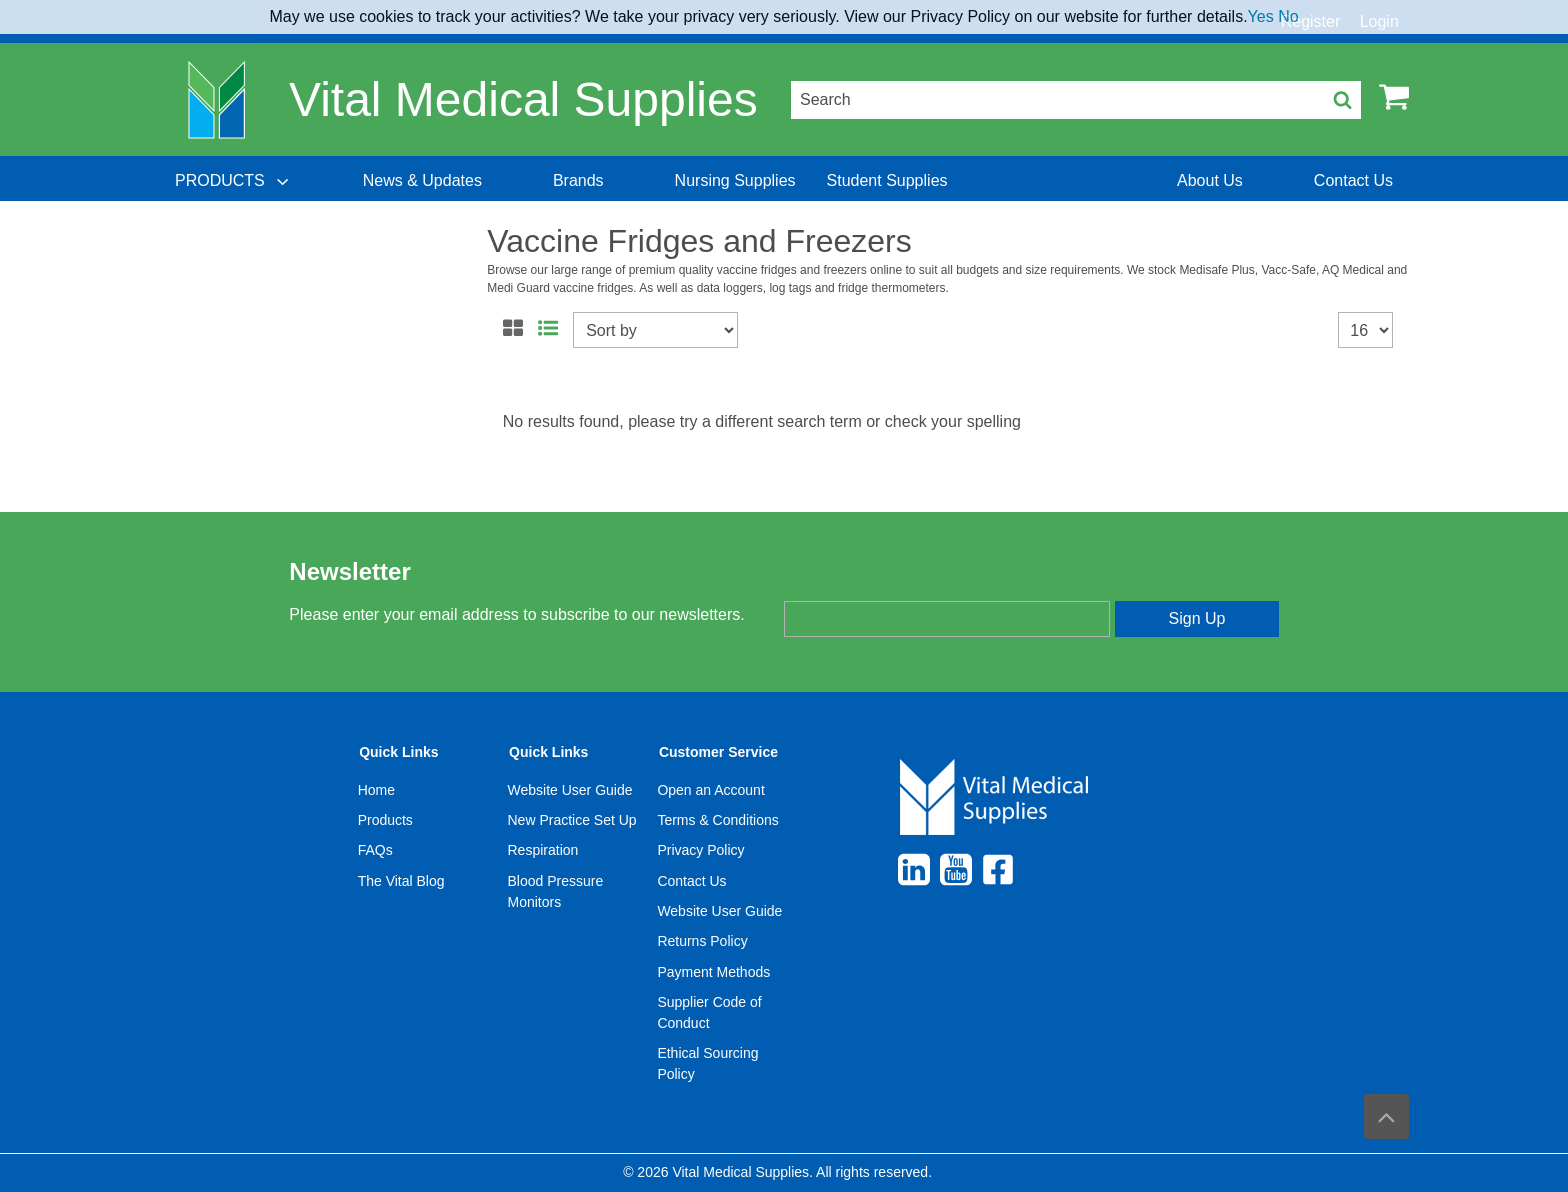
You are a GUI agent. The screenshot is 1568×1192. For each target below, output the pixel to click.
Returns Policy (702, 941)
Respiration (543, 850)
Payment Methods (713, 972)
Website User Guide (570, 790)
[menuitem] (234, 181)
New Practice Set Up (572, 820)
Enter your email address (867, 584)
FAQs (375, 850)
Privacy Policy (700, 850)
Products (385, 820)
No (1288, 16)
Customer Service (718, 752)
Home (376, 790)
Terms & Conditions (717, 820)
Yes (1261, 16)
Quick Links (398, 752)
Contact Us (691, 881)
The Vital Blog (401, 881)
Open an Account (710, 790)
